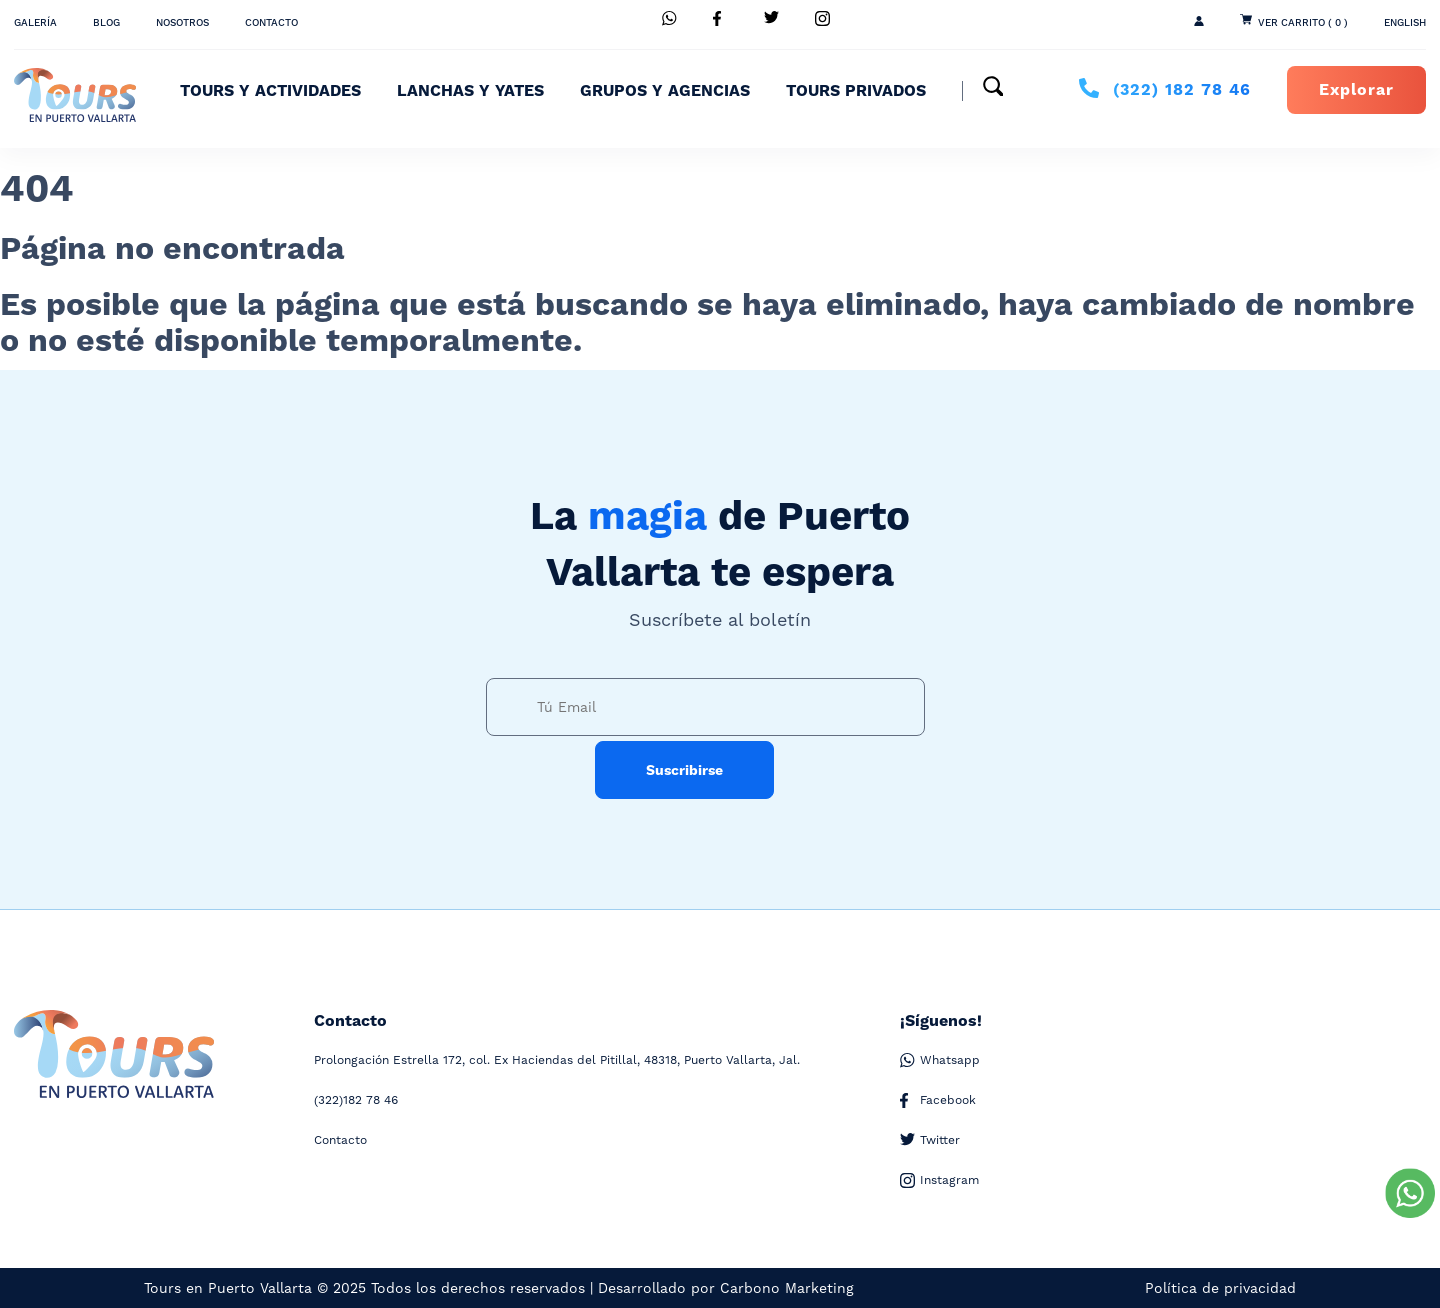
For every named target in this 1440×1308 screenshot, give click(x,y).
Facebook (938, 1100)
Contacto (271, 23)
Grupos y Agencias (665, 91)
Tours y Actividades (270, 91)
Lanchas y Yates (470, 91)
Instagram (939, 1180)
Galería (35, 23)
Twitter (930, 1140)
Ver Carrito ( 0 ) (1303, 23)
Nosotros (182, 23)
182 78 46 (1182, 90)
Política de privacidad (1220, 1288)
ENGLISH (1405, 23)
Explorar (1356, 90)
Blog (106, 23)
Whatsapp (940, 1060)
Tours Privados (856, 91)
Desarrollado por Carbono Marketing (726, 1288)
